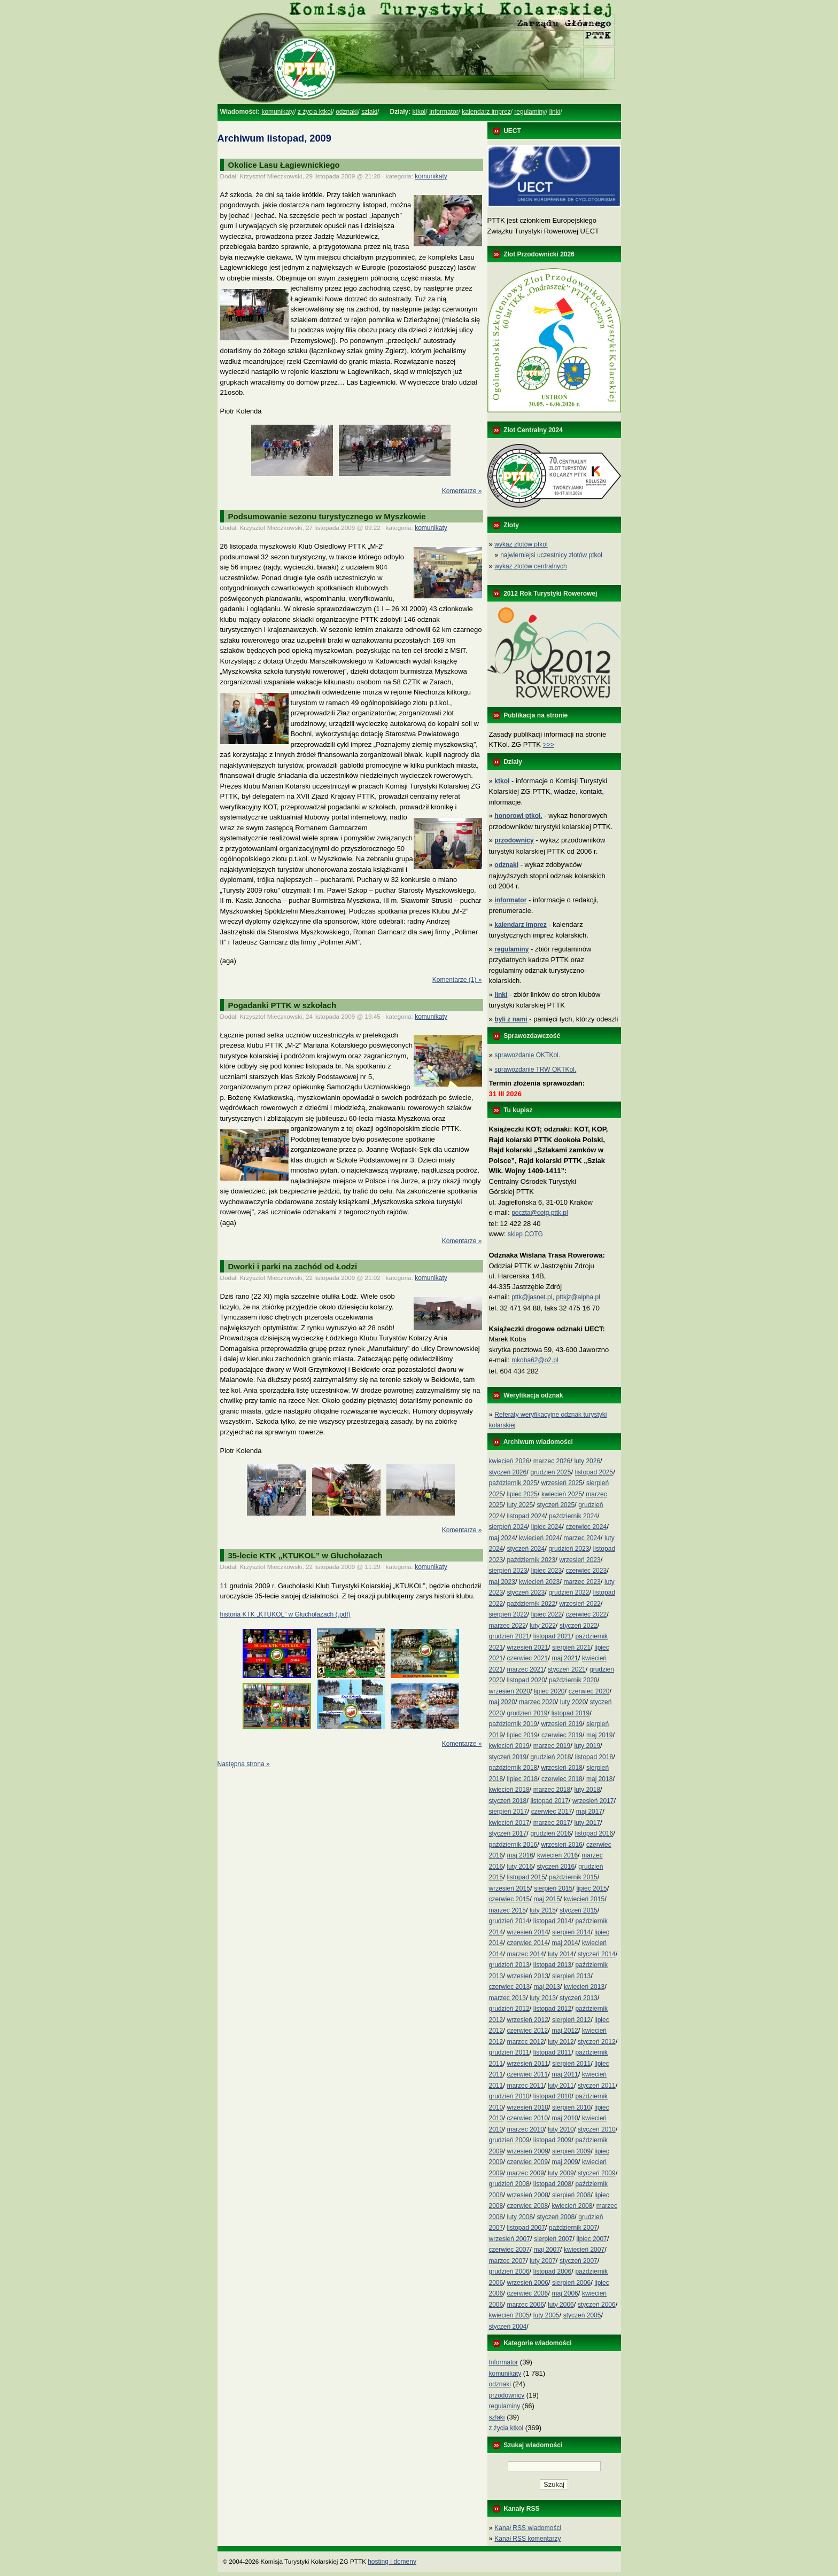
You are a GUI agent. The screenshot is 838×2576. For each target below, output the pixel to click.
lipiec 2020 (549, 1691)
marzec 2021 (525, 1669)
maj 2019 (599, 1735)
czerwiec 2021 (527, 1658)
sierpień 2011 (571, 2063)
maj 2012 (565, 2030)
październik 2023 (531, 1560)
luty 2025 (520, 1505)
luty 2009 (561, 2173)
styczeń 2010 (597, 2129)
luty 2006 (561, 2304)
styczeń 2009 (597, 2173)
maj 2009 (565, 2162)
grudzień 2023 (568, 1548)
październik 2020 (573, 1680)
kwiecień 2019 (509, 1746)
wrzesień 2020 (509, 1691)
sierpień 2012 (571, 2020)
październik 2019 (513, 1724)
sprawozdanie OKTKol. (527, 1055)
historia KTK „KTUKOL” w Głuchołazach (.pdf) (285, 1614)
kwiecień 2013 (584, 1986)
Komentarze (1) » (457, 979)
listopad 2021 (552, 1636)
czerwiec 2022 (586, 1614)
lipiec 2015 (591, 1888)
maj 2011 (565, 2074)
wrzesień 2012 (527, 2020)
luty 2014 (561, 1954)
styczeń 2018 (508, 1801)
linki (555, 111)
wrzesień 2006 (527, 2282)
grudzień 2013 (509, 1965)
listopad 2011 (552, 2052)
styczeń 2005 (582, 2315)
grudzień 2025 (550, 1472)
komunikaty (277, 111)
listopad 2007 (526, 2227)
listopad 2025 (594, 1472)
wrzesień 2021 (527, 1647)
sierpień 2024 (508, 1527)
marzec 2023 (581, 1582)
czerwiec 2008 (527, 2206)
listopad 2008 (552, 2184)
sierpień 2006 (571, 2282)
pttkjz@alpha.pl (578, 1297)
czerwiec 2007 (509, 2249)
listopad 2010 (552, 2096)
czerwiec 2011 (527, 2074)
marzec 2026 (551, 1461)
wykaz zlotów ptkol (520, 544)
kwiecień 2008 (572, 2206)
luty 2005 (546, 2315)
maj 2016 (520, 1855)
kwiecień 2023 (539, 1582)
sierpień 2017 (508, 1811)
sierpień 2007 (553, 2239)
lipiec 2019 (522, 1735)
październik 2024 (573, 1516)
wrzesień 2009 (527, 2151)
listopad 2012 (552, 2008)
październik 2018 (513, 1767)
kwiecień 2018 (509, 1789)
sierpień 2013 (571, 1976)
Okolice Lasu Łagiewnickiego (284, 164)
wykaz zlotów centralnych (530, 566)
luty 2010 (561, 2129)
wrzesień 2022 (579, 1603)
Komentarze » (462, 491)
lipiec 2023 (546, 1570)
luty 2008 (520, 2217)
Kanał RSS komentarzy (527, 2538)
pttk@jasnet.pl (531, 1297)
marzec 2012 (525, 2042)
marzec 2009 (525, 2173)
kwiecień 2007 (584, 2249)
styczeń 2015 (579, 1910)
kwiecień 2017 (509, 1822)
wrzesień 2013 (527, 1976)
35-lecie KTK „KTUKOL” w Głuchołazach (305, 1555)
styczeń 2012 (597, 2042)
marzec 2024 (581, 1538)
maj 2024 (502, 1538)
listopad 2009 (552, 2140)
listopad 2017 (549, 1801)
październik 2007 (573, 2227)
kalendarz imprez (486, 111)
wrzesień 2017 (593, 1801)
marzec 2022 (507, 1625)
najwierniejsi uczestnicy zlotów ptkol (551, 555)
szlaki (369, 111)
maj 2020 (502, 1702)
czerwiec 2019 (562, 1735)
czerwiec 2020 (589, 1691)
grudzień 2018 (550, 1757)
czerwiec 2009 (527, 2162)
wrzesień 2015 (509, 1888)
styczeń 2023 (526, 1592)
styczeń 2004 (508, 2326)
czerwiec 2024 (586, 1527)
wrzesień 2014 (527, 1932)
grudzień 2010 (509, 2096)
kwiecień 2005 (509, 2315)
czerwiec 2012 (527, 2030)
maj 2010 (565, 2118)
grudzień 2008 (509, 2184)
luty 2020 (573, 1702)
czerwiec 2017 (551, 1811)
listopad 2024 (526, 1516)
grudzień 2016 (550, 1833)
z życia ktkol (315, 111)
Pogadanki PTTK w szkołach (282, 1005)
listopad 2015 (526, 1877)
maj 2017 (589, 1811)
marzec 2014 (525, 1954)
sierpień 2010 (571, 2107)
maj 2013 (546, 1986)
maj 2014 (565, 1943)
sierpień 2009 (571, 2151)
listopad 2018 (594, 1757)
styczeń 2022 (579, 1625)
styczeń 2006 (597, 2304)
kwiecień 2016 (557, 1855)
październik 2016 (513, 1844)
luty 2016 (520, 1866)
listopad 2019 (570, 1713)
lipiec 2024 (546, 1527)
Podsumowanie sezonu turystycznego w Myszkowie (327, 516)
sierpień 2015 (553, 1888)
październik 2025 (513, 1483)
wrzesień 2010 (527, 2107)
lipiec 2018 (522, 1779)
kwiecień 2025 (561, 1494)
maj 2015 (546, 1899)
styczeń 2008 (556, 2217)
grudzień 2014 (509, 1921)
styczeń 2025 (556, 1505)
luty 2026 (587, 1461)
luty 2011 (561, 2085)
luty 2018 (587, 1789)
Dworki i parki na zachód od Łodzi (293, 1266)
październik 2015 (573, 1877)
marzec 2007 (507, 2261)
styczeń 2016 (556, 1866)
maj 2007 (546, 2249)
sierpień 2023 (508, 1570)
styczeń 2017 (508, 1833)
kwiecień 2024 (539, 1538)
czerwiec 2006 (527, 2293)
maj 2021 (565, 1658)
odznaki (347, 111)
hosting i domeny (392, 2561)
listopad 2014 (552, 1921)
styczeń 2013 (579, 1998)
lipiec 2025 (522, 1494)
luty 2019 (587, 1746)
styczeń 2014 (597, 1954)
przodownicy (507, 2395)
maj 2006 (565, 2293)
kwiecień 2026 (509, 1461)
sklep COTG (525, 1234)
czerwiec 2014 (527, 1943)
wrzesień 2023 (579, 1560)
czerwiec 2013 (509, 1986)
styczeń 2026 (508, 1472)
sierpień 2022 (508, 1614)
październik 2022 (531, 1603)
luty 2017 (587, 1822)
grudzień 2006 (509, 2271)
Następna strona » (244, 1764)
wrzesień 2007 (509, 2239)
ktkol (419, 111)
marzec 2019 (551, 1746)
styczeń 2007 (579, 2261)
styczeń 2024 (526, 1548)
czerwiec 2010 (527, 2118)
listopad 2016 (594, 1833)
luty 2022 (543, 1625)
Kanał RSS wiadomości (527, 2528)
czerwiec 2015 (509, 1899)
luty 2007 (543, 2261)
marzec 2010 (525, 2129)
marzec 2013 (507, 1998)
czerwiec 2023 (586, 1570)
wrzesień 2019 (561, 1724)
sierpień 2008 (571, 2195)
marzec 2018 (551, 1789)
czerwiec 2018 (562, 1779)
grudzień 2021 (509, 1636)
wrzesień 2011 (527, 2063)
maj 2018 (599, 1779)
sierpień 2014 (571, 1932)
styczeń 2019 (508, 1757)
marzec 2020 (537, 1702)
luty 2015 (543, 1910)
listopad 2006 (552, 2271)
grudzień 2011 (509, 2052)
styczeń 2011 (597, 2085)
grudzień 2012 (509, 2008)
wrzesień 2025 (561, 1483)
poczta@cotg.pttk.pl (539, 1212)
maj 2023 (502, 1582)
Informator (444, 111)
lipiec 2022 (546, 1614)
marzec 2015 (507, 1910)
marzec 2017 (551, 1822)
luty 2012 (561, 2042)
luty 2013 (543, 1998)
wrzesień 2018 (561, 1767)
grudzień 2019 (527, 1713)
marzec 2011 (525, 2085)
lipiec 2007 (591, 2239)
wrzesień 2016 (561, 1844)
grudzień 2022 (568, 1592)
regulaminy (530, 111)
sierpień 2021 (571, 1647)
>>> (548, 744)
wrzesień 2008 (527, 2195)
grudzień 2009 (509, 2140)
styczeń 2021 (567, 1669)
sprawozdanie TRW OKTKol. (535, 1069)
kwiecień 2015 (584, 1899)
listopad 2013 (552, 1965)
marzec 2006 (525, 2304)
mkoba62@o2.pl (534, 1360)
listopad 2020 (526, 1680)
